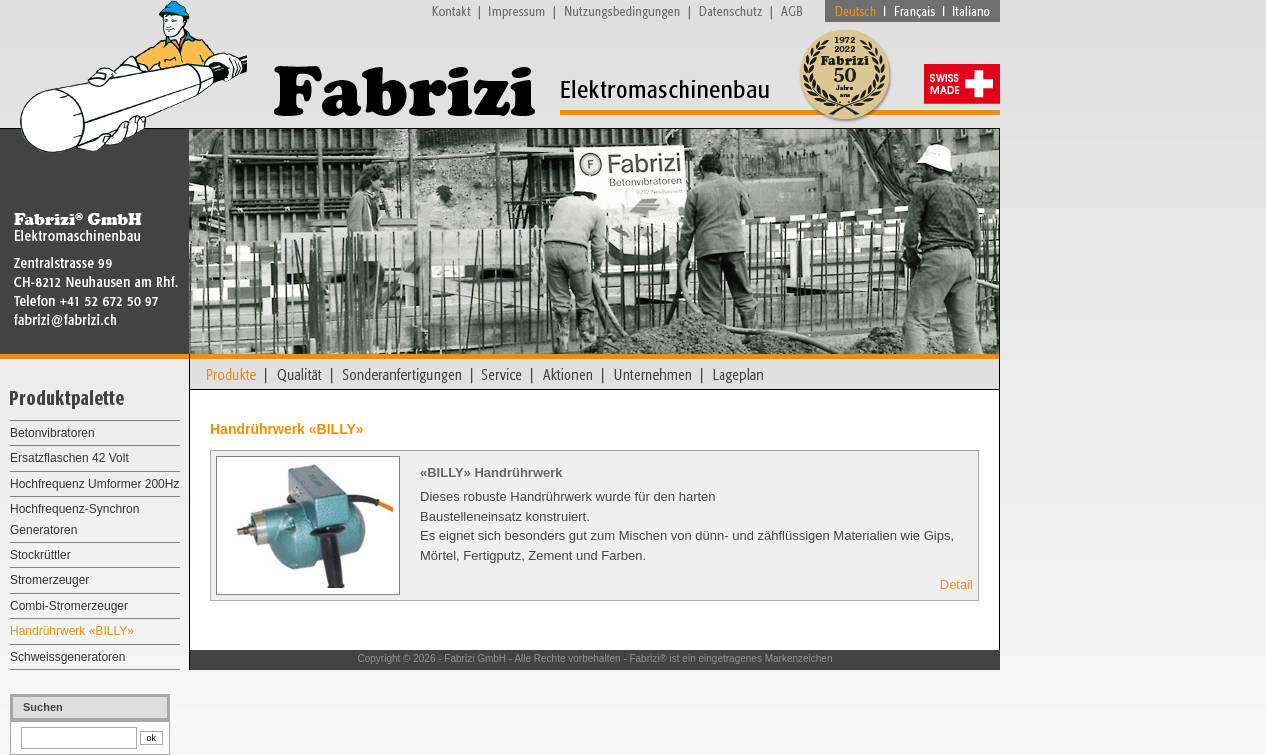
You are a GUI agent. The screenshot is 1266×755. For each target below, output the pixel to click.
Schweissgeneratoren (67, 657)
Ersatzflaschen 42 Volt (69, 458)
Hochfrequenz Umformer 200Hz (94, 484)
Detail (956, 584)
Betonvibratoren (52, 433)
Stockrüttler (40, 555)
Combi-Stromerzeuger (69, 606)
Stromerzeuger (49, 580)
